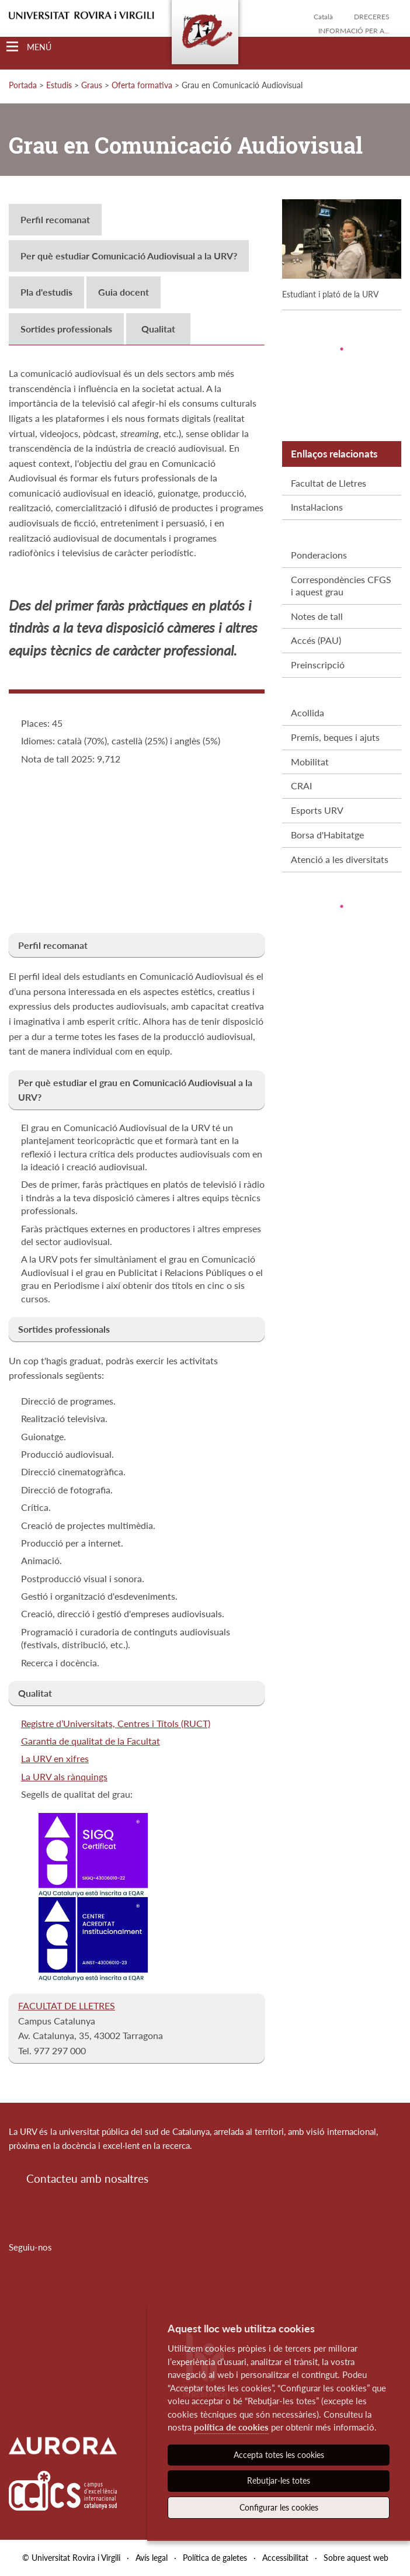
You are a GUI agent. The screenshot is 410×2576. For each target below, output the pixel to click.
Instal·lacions (317, 506)
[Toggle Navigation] (29, 47)
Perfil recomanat (55, 219)
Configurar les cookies (278, 2507)
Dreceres (372, 16)
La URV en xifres (55, 1758)
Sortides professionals (66, 328)
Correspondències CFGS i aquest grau (341, 585)
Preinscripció (318, 664)
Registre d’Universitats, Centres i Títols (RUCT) (115, 1723)
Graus (91, 85)
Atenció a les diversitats (339, 859)
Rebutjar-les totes (278, 2480)
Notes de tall (317, 616)
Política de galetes (215, 2558)
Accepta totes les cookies (279, 2455)
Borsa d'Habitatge (327, 834)
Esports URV (317, 810)
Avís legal (151, 2558)
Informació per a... (354, 30)
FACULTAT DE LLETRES (66, 2005)
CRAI (301, 785)
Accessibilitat (285, 2558)
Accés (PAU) (316, 640)
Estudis (59, 85)
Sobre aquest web (356, 2558)
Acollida (307, 712)
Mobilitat (310, 761)
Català (323, 16)
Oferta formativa (142, 85)
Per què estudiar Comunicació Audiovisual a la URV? (128, 255)
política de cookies (231, 2427)
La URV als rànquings (64, 1776)
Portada (23, 85)
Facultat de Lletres (328, 482)
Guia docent (123, 291)
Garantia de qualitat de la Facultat (90, 1740)
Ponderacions (319, 554)
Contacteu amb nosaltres (87, 2178)
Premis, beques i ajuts (335, 737)
